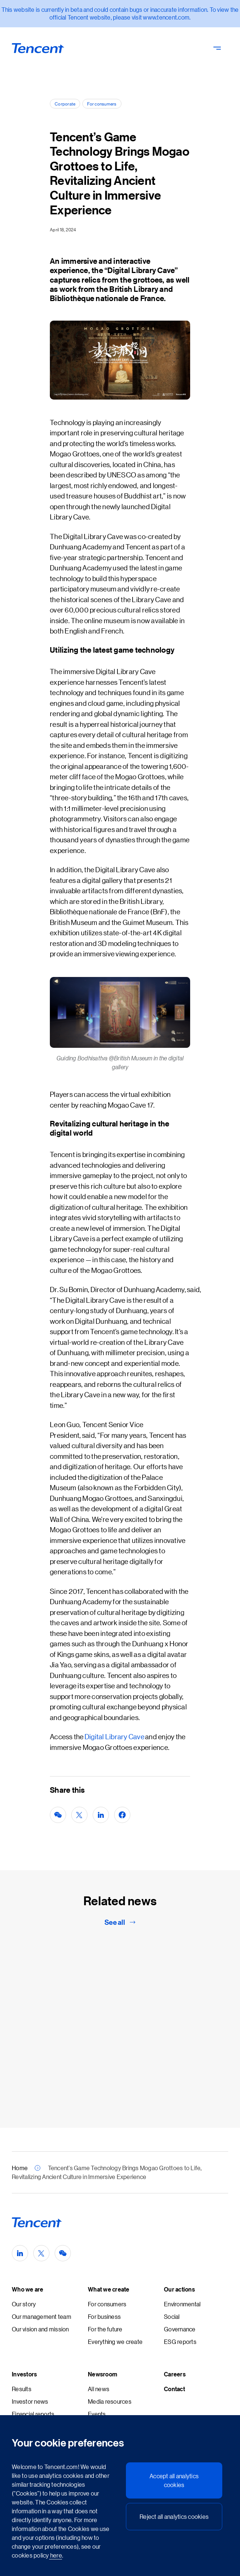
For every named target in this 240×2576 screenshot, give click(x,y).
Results (21, 2389)
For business (104, 2316)
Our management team (41, 2316)
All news (98, 2389)
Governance (180, 2329)
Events (97, 2414)
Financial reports (33, 2414)
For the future (105, 2329)
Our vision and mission (40, 2329)
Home (20, 2168)
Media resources (109, 2401)
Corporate (65, 103)
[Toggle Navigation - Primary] (217, 48)
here (55, 2555)
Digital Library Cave (114, 1736)
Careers (175, 2374)
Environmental (182, 2304)
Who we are (28, 2289)
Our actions (179, 2289)
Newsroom (102, 2374)
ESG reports (180, 2341)
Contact (174, 2389)
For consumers (101, 103)
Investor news (30, 2401)
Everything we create (115, 2341)
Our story (24, 2304)
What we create (109, 2289)
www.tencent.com (166, 17)
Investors (24, 2374)
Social (172, 2316)
